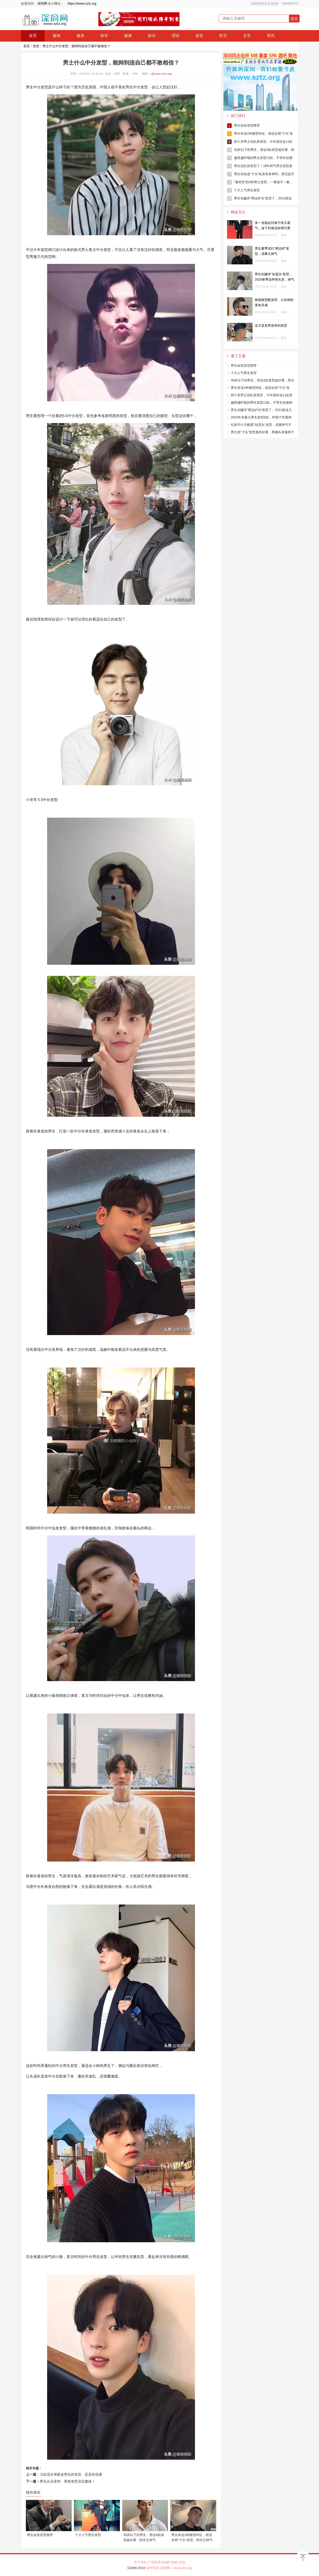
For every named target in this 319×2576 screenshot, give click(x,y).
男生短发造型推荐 (243, 125)
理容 (175, 36)
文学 (247, 36)
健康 (128, 36)
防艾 (223, 36)
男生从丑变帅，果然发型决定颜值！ (67, 2481)
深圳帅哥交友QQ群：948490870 (274, 3)
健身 (80, 36)
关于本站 (140, 2562)
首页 (33, 36)
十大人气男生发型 (243, 190)
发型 (199, 36)
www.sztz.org (182, 2568)
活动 (182, 2562)
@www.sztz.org (161, 73)
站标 (174, 2562)
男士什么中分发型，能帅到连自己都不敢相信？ (76, 46)
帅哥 (104, 36)
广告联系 (154, 2562)
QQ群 (166, 2562)
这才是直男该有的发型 (271, 325)
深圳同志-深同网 (158, 2568)
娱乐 (152, 36)
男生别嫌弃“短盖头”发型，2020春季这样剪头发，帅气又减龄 (274, 279)
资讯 (271, 36)
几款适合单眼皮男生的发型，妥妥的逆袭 (71, 2474)
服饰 (57, 36)
